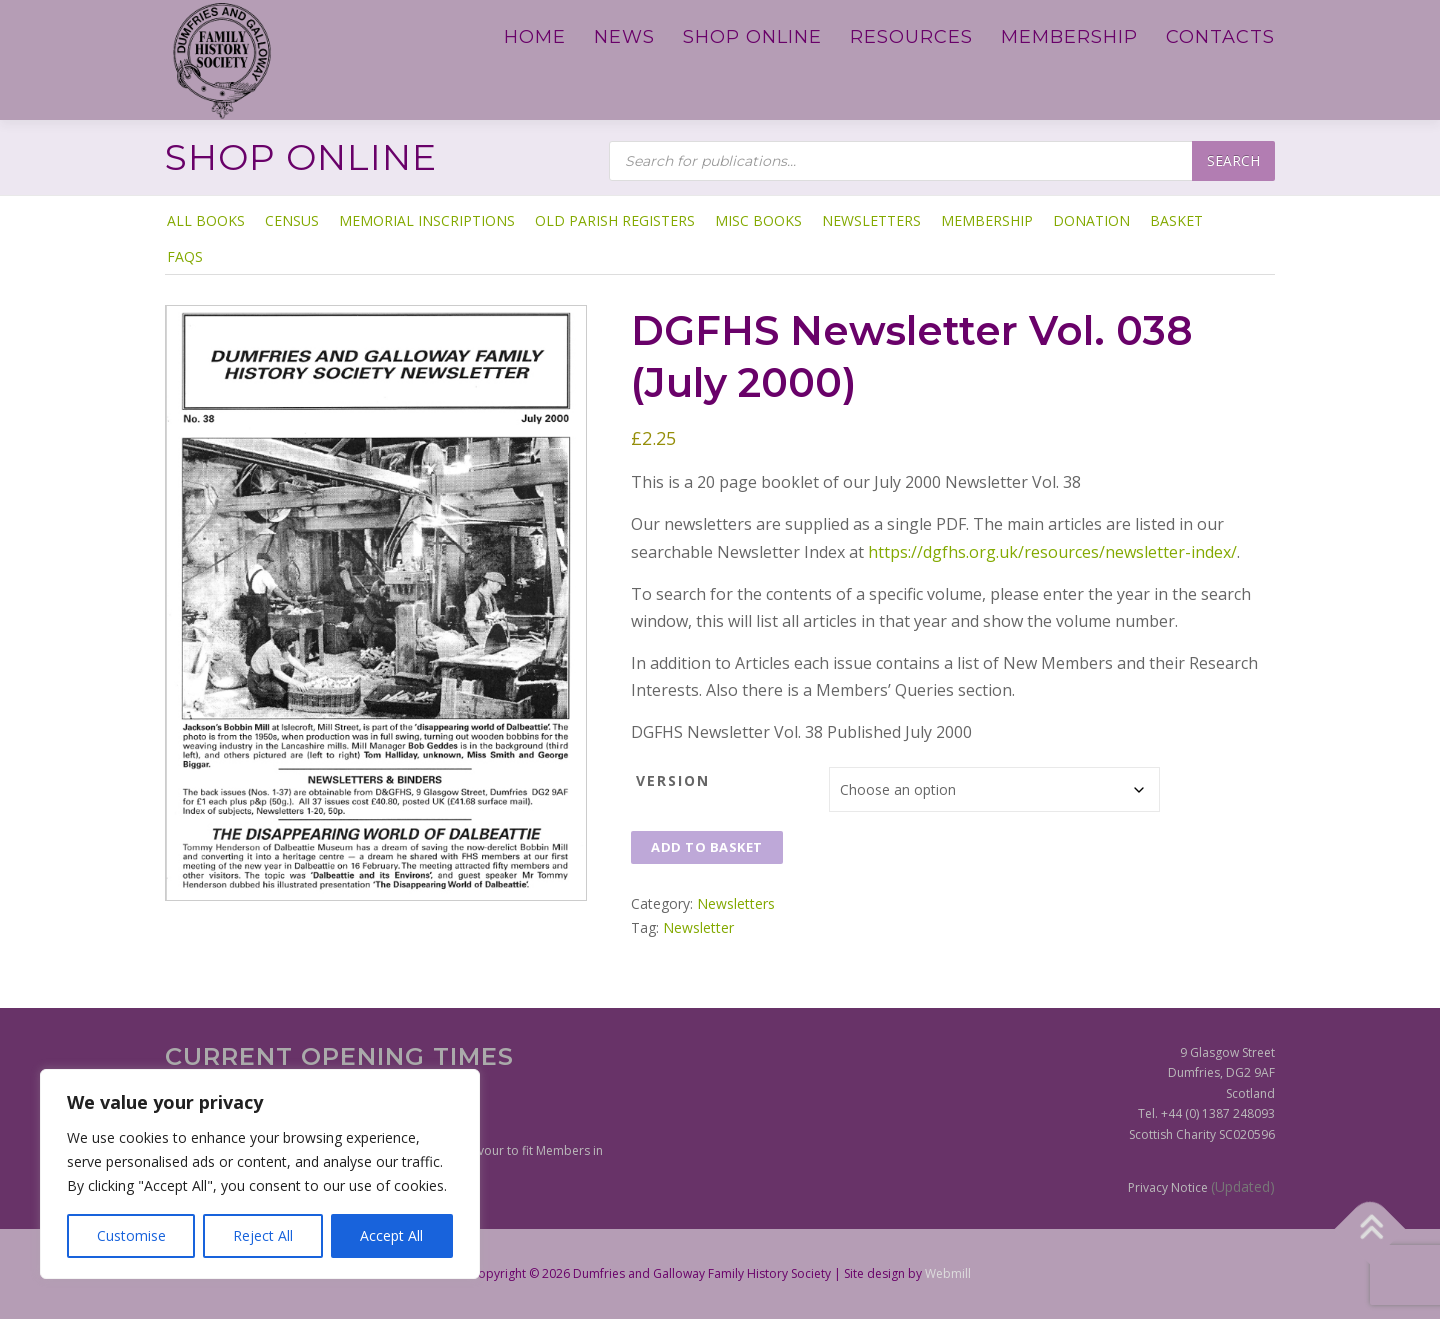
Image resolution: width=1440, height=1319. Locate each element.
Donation (1091, 220)
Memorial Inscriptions (427, 220)
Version (673, 780)
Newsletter (698, 927)
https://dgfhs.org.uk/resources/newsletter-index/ (1052, 552)
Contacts (1220, 37)
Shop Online (752, 37)
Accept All (391, 1235)
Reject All (263, 1235)
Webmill (948, 1273)
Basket (1176, 220)
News (624, 37)
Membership (1069, 37)
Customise (131, 1235)
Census (292, 220)
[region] (260, 1174)
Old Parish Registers (615, 220)
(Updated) (1243, 1186)
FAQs (185, 256)
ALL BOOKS (206, 220)
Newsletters (871, 220)
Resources (911, 37)
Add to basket (707, 847)
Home (535, 37)
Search (1233, 160)
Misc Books (758, 220)
